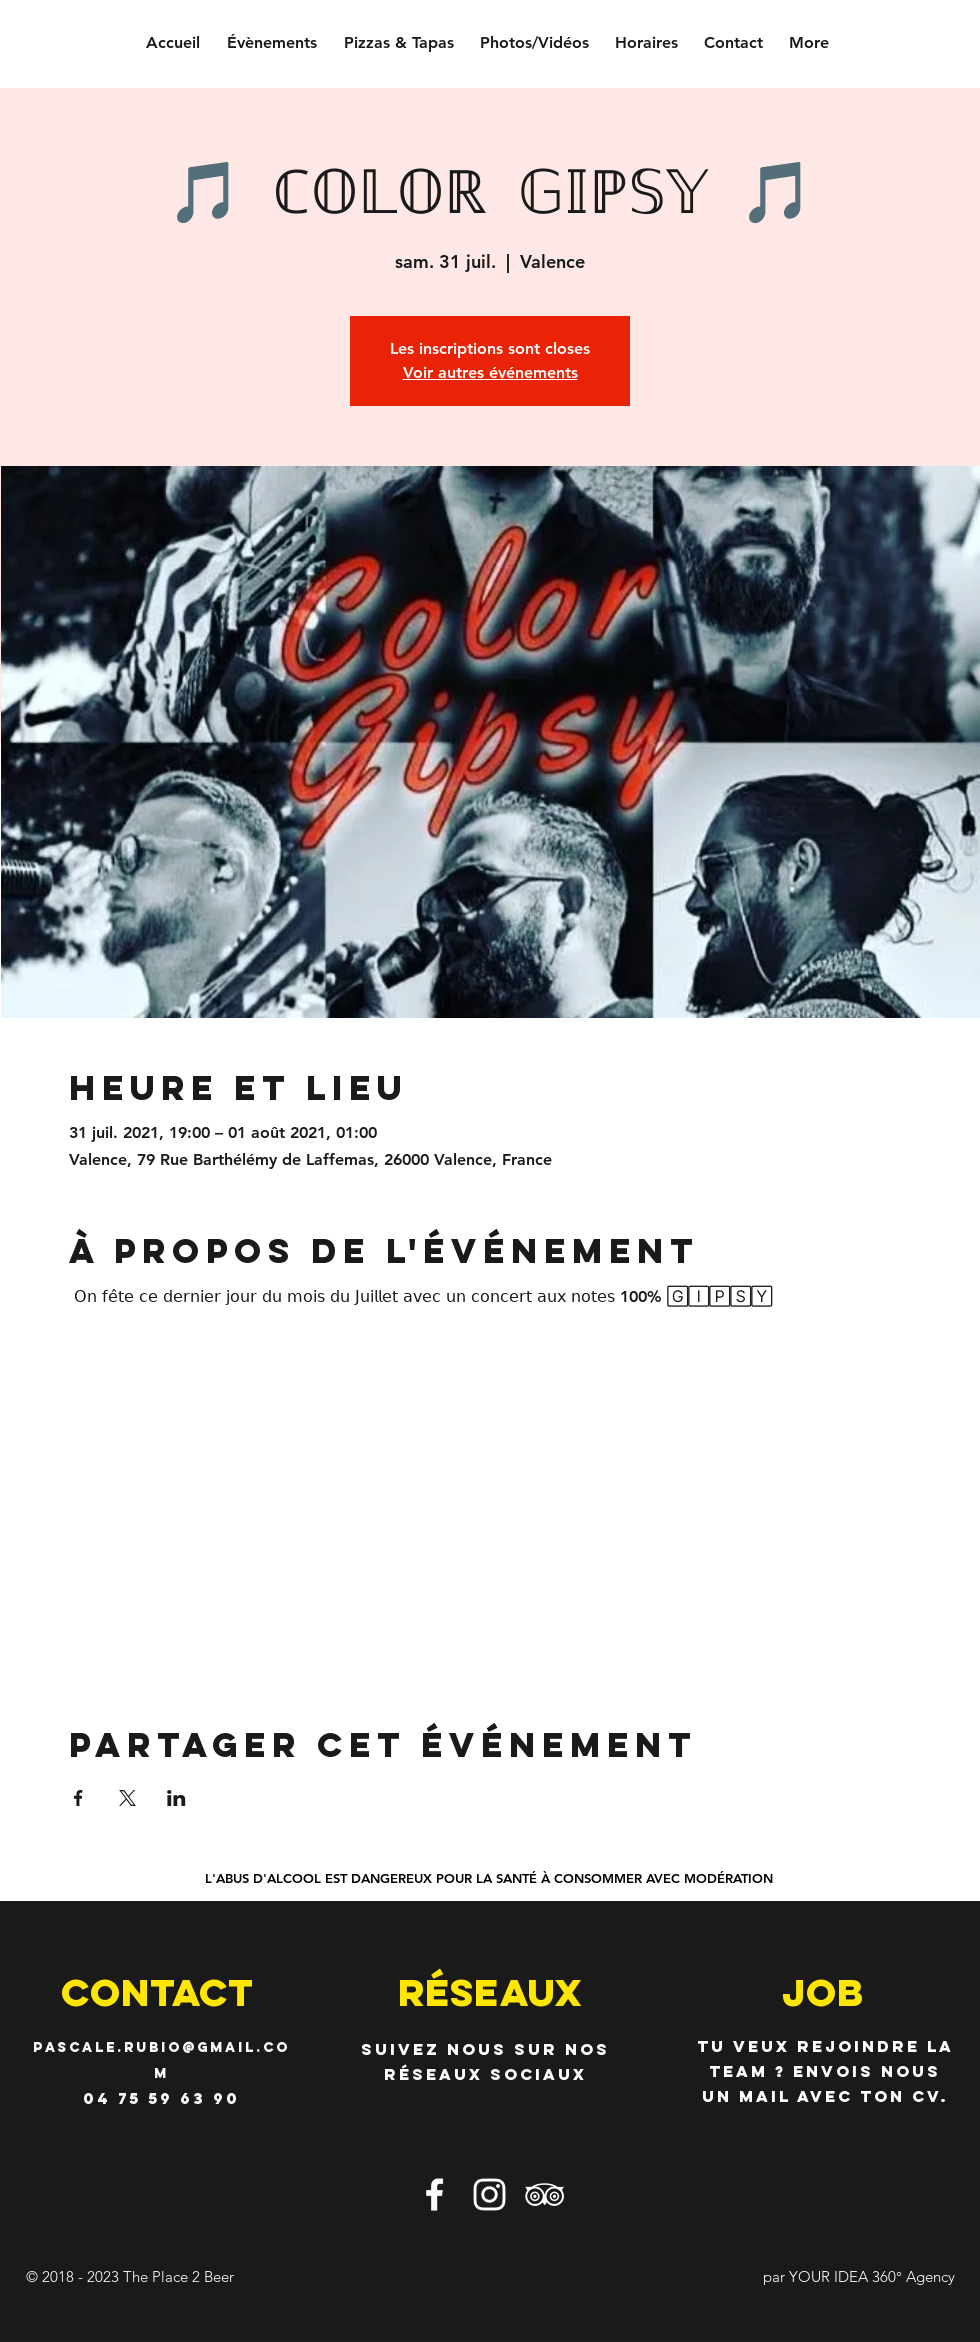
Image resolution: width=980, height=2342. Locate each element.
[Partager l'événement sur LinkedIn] (176, 1798)
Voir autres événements (490, 372)
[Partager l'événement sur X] (127, 1798)
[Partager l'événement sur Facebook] (78, 1798)
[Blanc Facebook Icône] (434, 2194)
